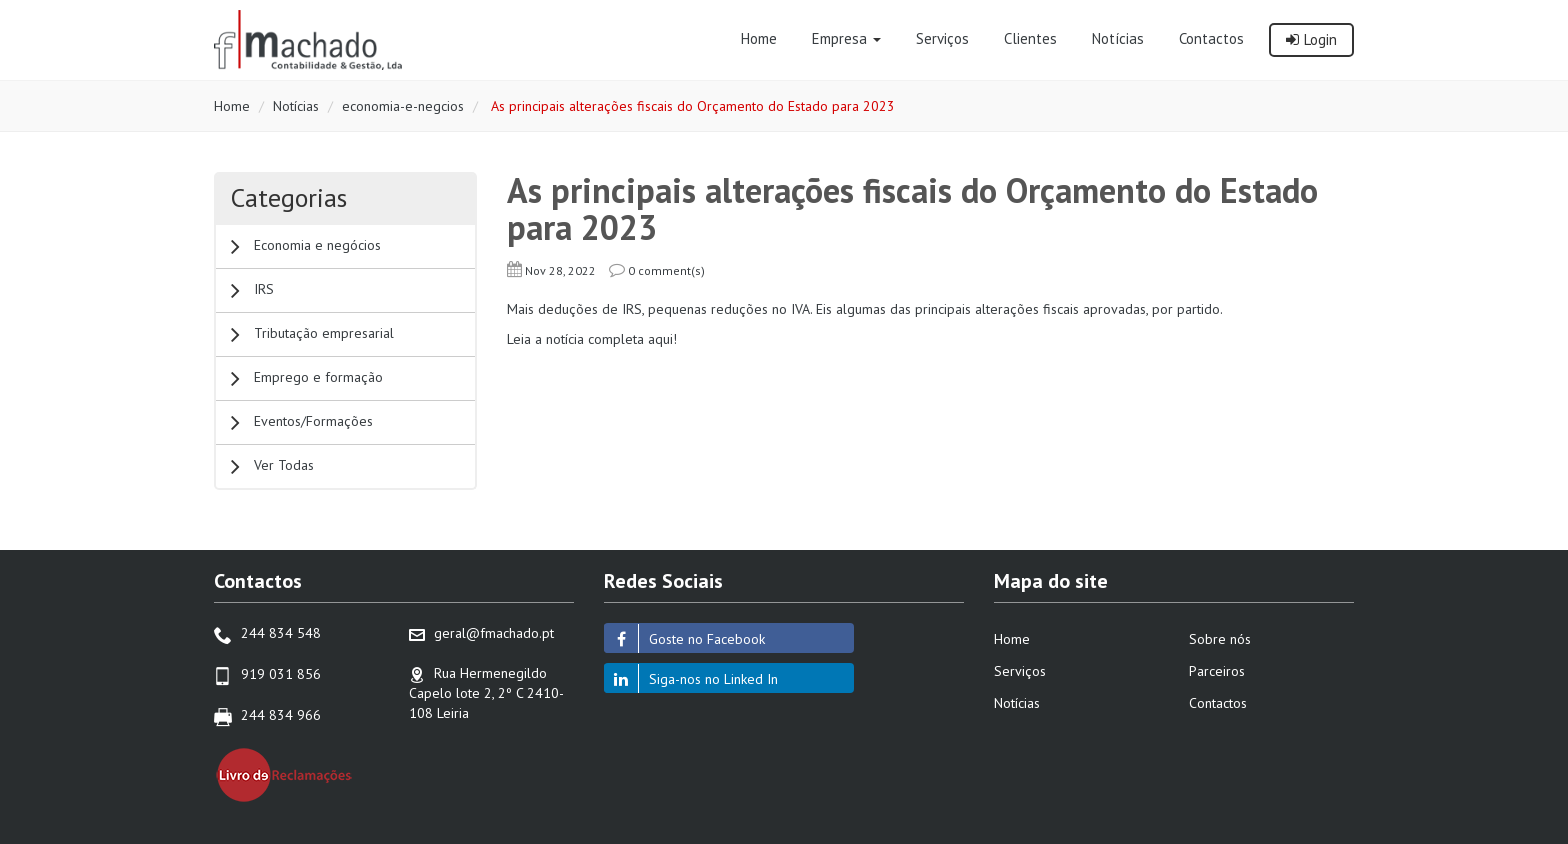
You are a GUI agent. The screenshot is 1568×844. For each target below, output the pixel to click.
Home (232, 106)
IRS (252, 290)
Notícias (296, 106)
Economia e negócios (306, 246)
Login (1311, 39)
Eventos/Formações (302, 422)
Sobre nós (1220, 639)
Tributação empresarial (312, 334)
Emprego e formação (307, 378)
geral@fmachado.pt (494, 633)
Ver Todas (272, 466)
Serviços (1020, 671)
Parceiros (1217, 671)
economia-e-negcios (403, 106)
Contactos (1218, 703)
